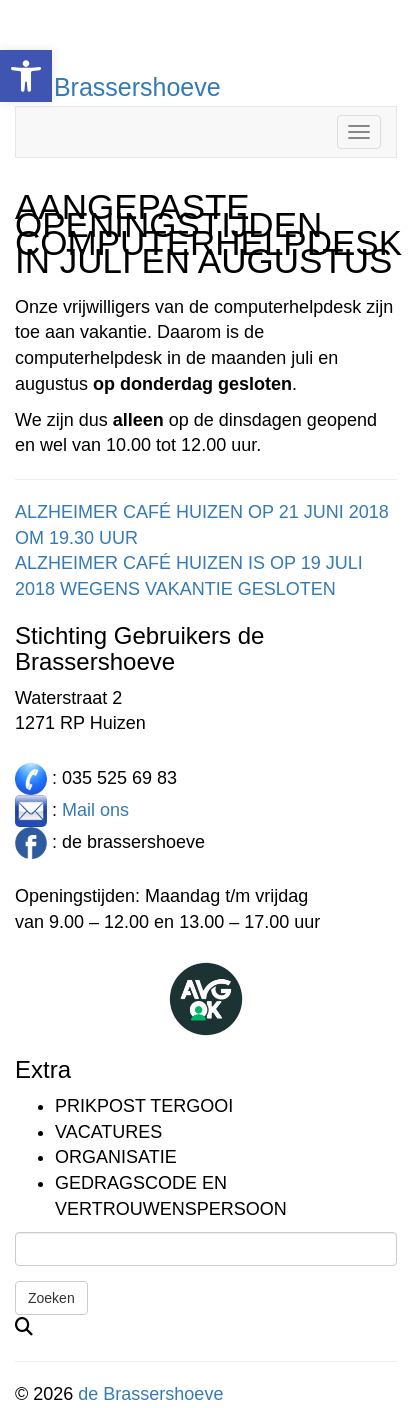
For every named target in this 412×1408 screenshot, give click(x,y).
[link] (26, 76)
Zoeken (51, 1298)
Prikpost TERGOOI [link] (144, 1106)
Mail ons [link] (95, 809)
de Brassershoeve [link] (150, 1394)
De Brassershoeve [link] (118, 87)
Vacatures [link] (108, 1132)
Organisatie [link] (116, 1157)
